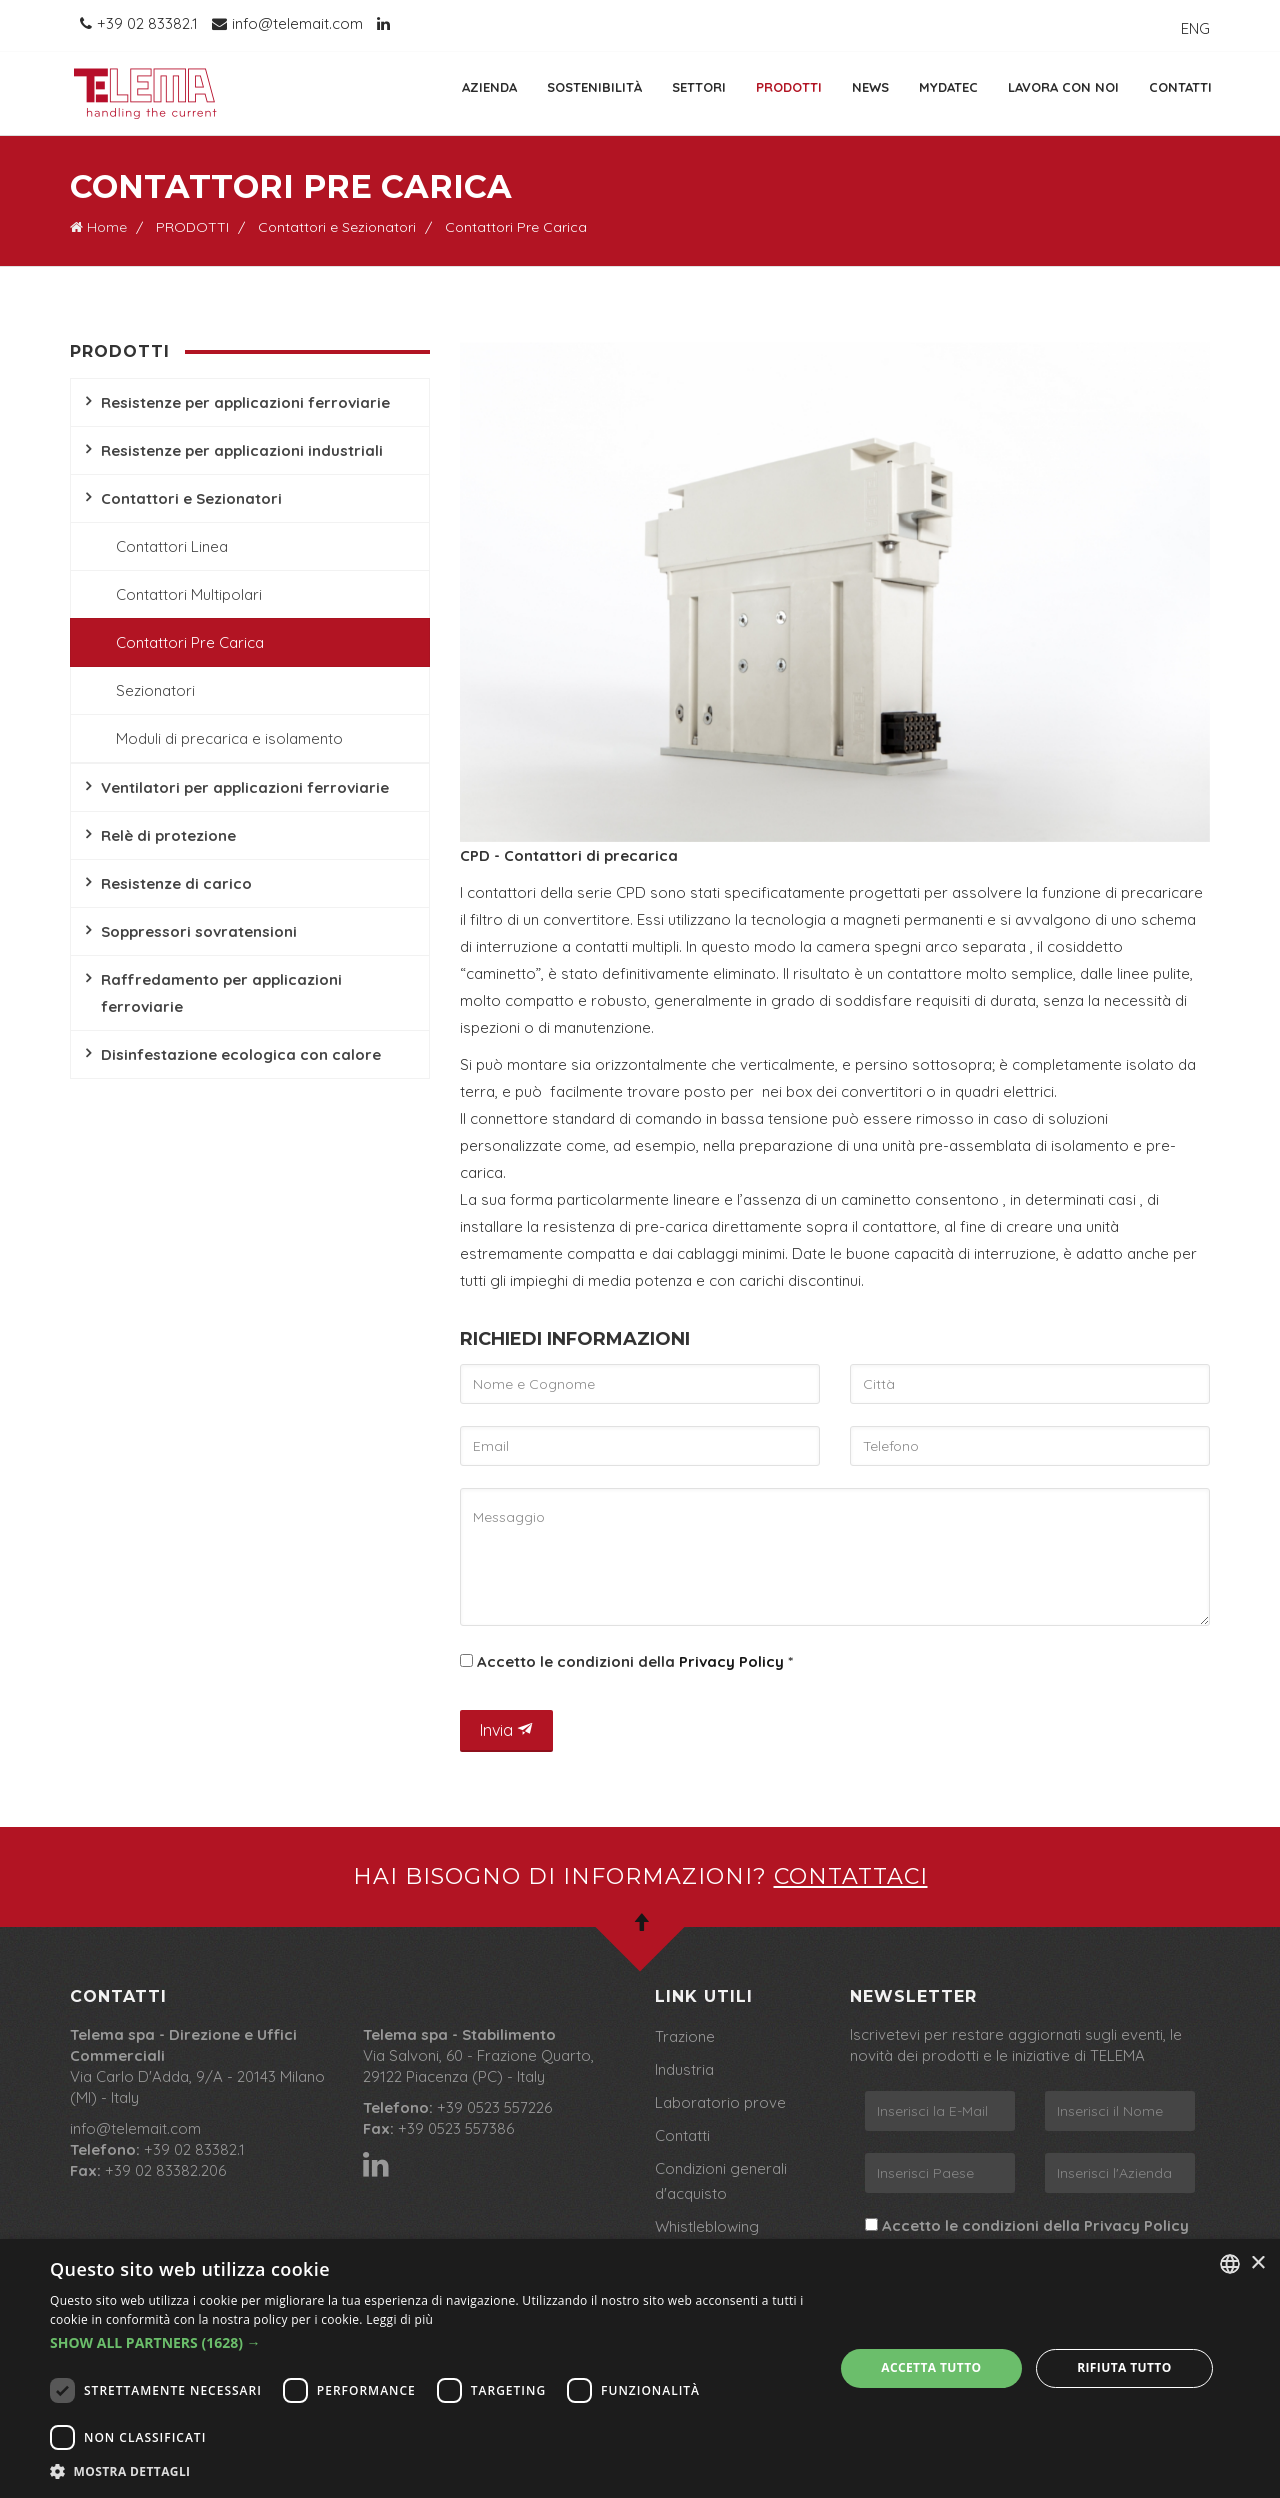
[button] (430, 2342)
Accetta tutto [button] (931, 2367)
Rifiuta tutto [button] (1124, 2367)
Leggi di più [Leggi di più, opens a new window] (399, 2319)
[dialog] (640, 2368)
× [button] (1257, 2263)
